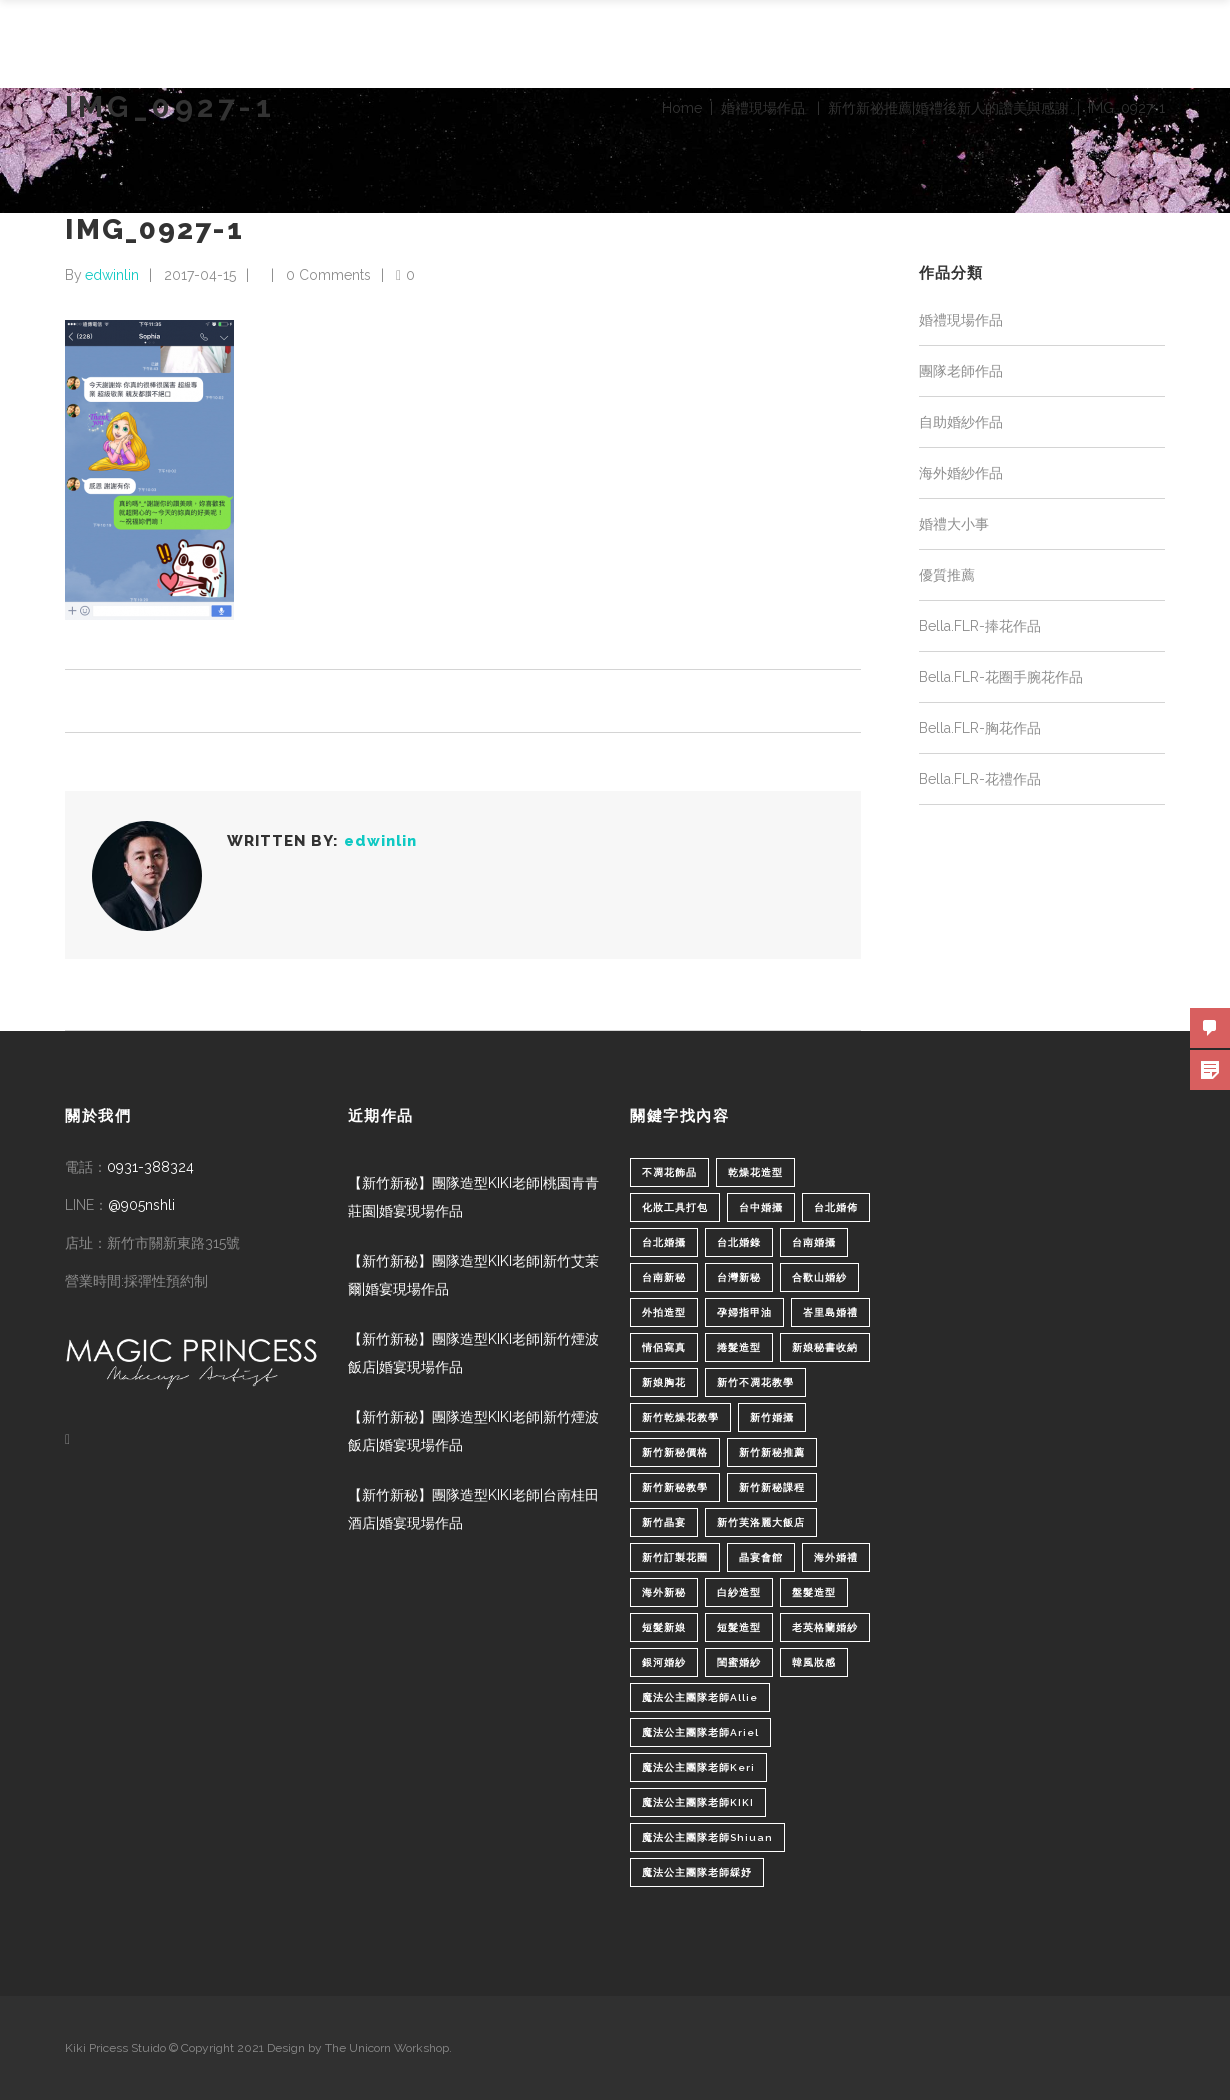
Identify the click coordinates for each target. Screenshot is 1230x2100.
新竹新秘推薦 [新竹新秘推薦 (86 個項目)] (772, 1452)
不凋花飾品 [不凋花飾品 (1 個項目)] (669, 1172)
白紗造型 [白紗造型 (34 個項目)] (739, 1592)
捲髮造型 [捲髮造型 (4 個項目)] (739, 1347)
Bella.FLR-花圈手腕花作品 (1001, 677)
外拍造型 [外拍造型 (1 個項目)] (664, 1312)
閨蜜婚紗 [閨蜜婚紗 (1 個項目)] (739, 1662)
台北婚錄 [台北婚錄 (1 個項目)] (739, 1242)
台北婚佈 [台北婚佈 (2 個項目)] (836, 1207)
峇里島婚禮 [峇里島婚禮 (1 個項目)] (830, 1312)
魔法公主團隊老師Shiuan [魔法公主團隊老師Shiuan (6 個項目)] (707, 1837)
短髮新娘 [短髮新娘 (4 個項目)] (664, 1627)
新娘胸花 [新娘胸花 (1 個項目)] (664, 1382)
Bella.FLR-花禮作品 (980, 779)
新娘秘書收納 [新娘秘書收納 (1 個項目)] (825, 1347)
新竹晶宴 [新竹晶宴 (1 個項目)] (664, 1522)
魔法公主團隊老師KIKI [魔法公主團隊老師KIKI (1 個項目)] (698, 1802)
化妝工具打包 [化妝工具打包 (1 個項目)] (675, 1207)
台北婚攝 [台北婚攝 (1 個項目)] (664, 1242)
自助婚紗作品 (961, 422)
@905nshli (141, 1205)
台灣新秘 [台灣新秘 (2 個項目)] (739, 1277)
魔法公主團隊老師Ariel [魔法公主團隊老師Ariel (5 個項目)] (700, 1732)
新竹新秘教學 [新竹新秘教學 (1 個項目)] (675, 1487)
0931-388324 (150, 1167)
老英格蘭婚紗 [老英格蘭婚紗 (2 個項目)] (825, 1627)
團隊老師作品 (961, 371)
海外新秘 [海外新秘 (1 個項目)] (664, 1592)
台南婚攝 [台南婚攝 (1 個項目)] (814, 1242)
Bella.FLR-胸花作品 (980, 728)
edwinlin (112, 275)
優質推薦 (947, 575)
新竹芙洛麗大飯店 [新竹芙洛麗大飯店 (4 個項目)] (761, 1522)
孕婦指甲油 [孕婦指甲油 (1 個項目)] (744, 1312)
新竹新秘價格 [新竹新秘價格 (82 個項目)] (675, 1452)
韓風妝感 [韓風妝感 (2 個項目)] (814, 1662)
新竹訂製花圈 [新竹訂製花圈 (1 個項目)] (675, 1557)
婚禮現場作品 (763, 108)
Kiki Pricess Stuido (115, 2048)
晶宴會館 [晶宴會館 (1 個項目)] (761, 1557)
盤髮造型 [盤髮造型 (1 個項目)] (814, 1592)
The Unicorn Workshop (387, 2048)
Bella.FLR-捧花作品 (980, 626)
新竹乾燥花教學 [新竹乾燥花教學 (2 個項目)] (680, 1417)
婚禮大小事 (954, 524)
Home (682, 108)
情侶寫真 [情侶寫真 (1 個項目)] (664, 1347)
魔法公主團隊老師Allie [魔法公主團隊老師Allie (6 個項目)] (700, 1697)
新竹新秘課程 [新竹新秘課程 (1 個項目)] (772, 1487)
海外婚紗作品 (961, 473)
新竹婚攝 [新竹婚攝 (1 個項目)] (772, 1417)
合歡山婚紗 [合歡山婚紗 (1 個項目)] (819, 1277)
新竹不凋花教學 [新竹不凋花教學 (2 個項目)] (755, 1382)
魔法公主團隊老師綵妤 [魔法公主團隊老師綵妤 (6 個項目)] (697, 1872)
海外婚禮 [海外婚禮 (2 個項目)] (836, 1557)
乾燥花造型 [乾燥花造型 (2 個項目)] (755, 1172)
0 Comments (328, 275)
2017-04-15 (200, 275)
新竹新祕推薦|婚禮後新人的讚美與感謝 (948, 108)
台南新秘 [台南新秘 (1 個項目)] (664, 1277)
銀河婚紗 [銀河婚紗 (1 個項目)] (664, 1662)
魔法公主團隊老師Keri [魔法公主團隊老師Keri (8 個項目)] (698, 1767)
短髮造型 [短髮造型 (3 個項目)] (739, 1627)
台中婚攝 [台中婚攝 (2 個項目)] (761, 1207)
